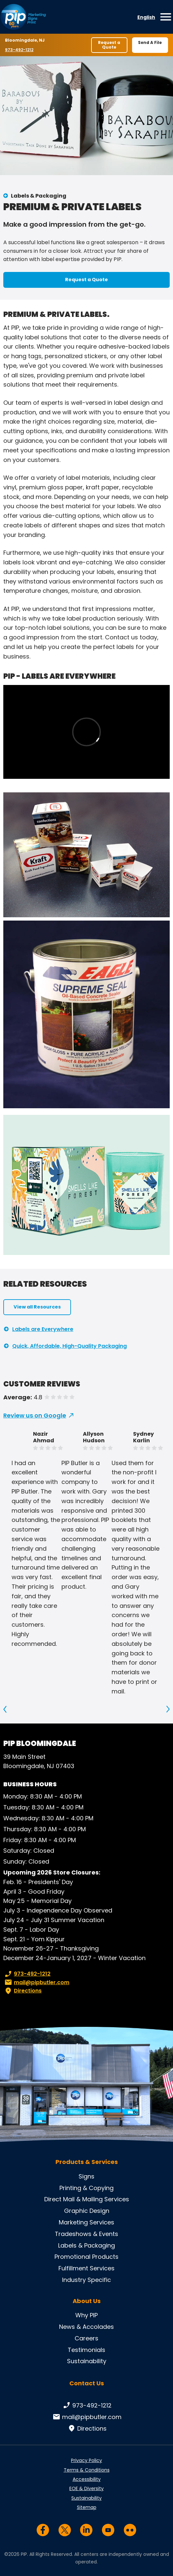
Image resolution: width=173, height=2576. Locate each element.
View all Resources (37, 1307)
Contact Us (86, 2383)
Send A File (150, 42)
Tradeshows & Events (86, 2234)
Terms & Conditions (87, 2470)
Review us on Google (34, 1415)
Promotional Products (86, 2257)
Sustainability (86, 2361)
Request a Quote (109, 45)
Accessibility (87, 2479)
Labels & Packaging (38, 196)
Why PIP (86, 2315)
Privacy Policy (86, 2460)
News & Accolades (86, 2327)
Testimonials (86, 2350)
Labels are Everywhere (42, 1329)
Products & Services (86, 2162)
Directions (22, 1991)
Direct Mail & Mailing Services (86, 2199)
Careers (86, 2338)
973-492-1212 (20, 50)
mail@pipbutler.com (36, 1982)
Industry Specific (86, 2280)
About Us (87, 2301)
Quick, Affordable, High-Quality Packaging (69, 1346)
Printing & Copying (86, 2188)
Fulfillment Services (86, 2268)
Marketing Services (86, 2222)
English (146, 17)
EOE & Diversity (86, 2488)
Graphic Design (86, 2211)
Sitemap (86, 2507)
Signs (86, 2176)
